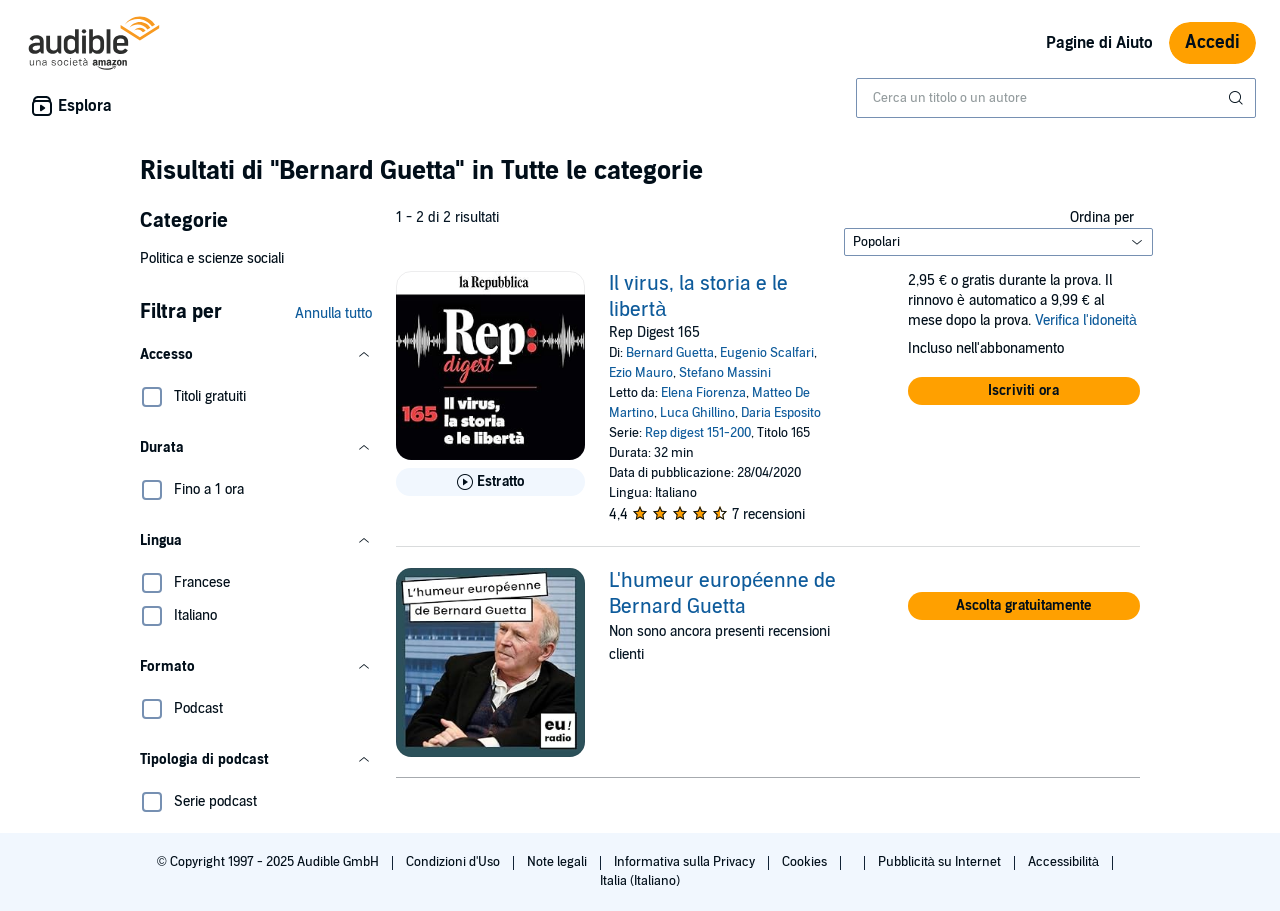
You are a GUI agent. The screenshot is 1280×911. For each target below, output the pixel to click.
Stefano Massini (725, 373)
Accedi (1212, 42)
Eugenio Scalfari (767, 353)
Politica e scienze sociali (212, 258)
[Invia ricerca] (1238, 98)
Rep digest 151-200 (698, 433)
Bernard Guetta (670, 353)
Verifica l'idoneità (1086, 320)
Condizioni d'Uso (454, 862)
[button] (256, 355)
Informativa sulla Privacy (686, 862)
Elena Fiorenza (703, 393)
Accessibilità (1065, 862)
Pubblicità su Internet (941, 862)
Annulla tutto (333, 313)
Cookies (806, 862)
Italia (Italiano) (640, 881)
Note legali (558, 862)
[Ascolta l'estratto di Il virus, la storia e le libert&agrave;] (490, 482)
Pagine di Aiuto (1099, 43)
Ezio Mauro (641, 373)
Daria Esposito (781, 413)
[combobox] (1056, 98)
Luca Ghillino (697, 413)
